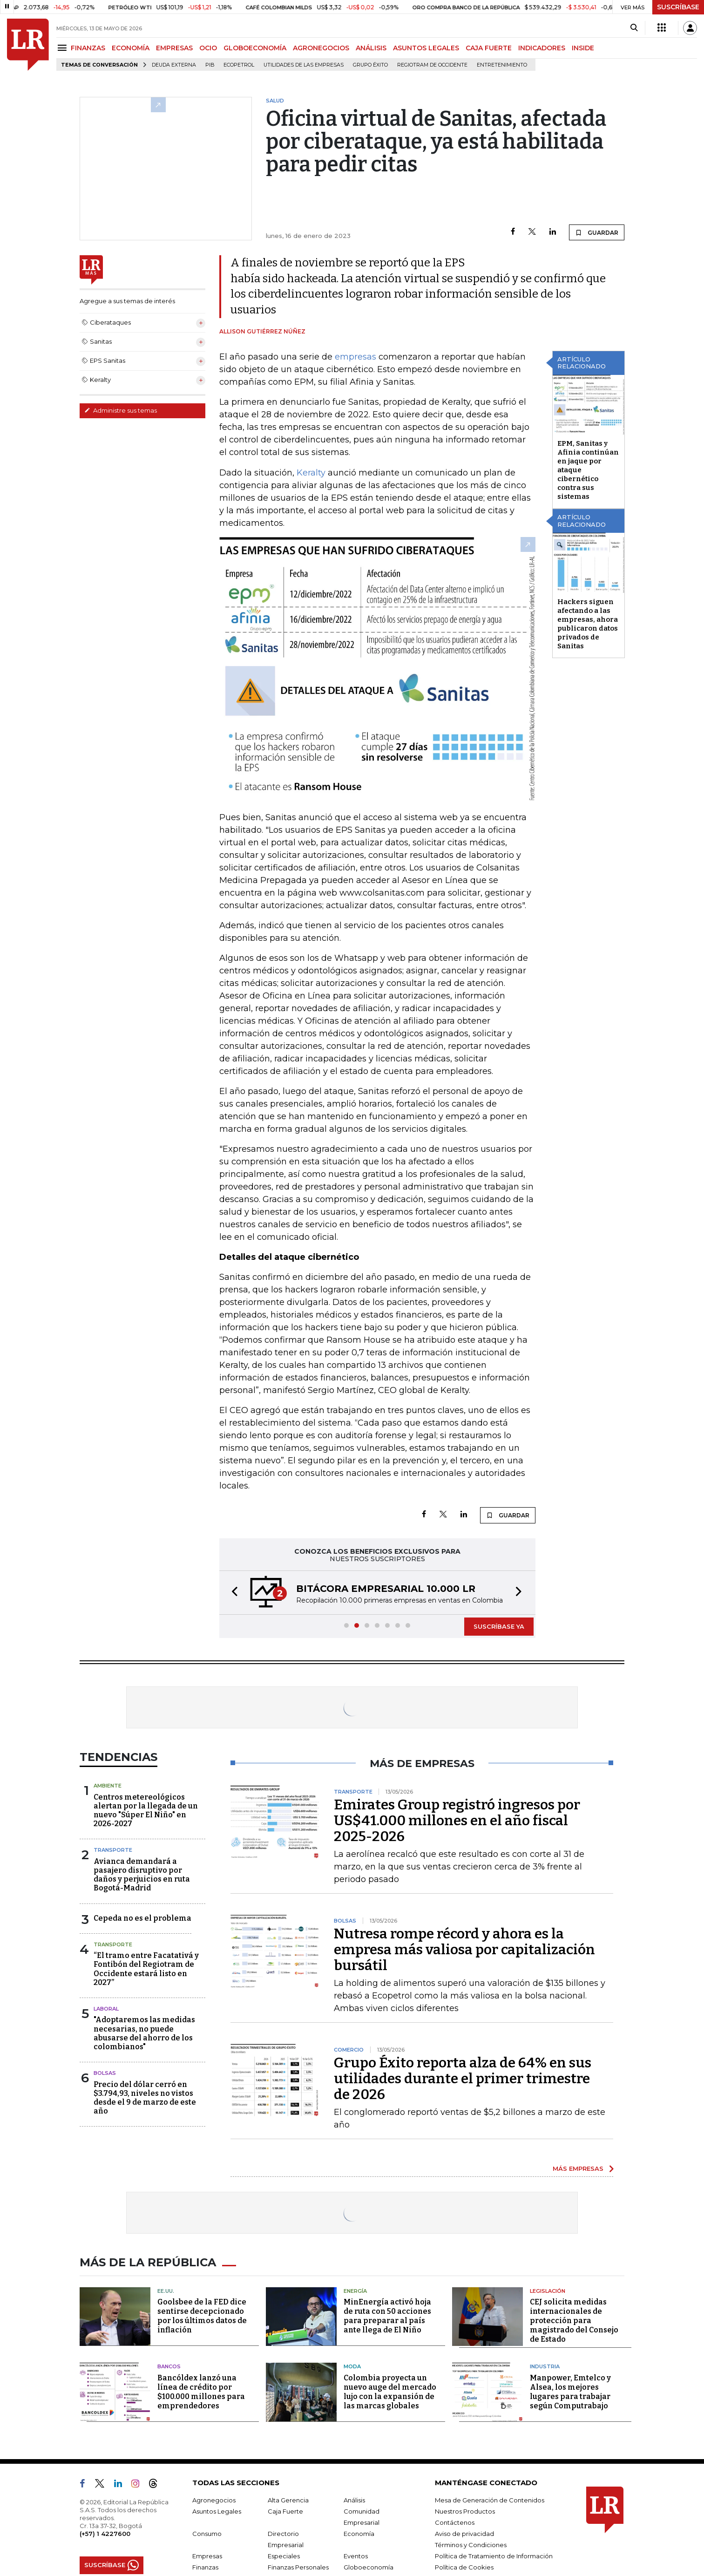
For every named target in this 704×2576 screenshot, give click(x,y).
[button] (231, 1592)
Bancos (169, 2366)
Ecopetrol (238, 65)
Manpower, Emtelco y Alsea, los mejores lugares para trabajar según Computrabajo (570, 2391)
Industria (545, 2366)
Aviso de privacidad (464, 2533)
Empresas (207, 2556)
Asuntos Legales (216, 2511)
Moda (352, 2366)
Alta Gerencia (288, 2500)
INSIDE (583, 48)
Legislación (547, 2291)
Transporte (113, 1850)
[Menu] (63, 47)
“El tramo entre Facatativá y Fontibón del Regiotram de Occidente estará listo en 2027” (146, 1969)
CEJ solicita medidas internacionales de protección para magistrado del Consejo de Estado (574, 2320)
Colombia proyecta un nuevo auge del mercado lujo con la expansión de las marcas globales (390, 2391)
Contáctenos (454, 2522)
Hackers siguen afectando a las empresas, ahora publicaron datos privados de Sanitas (587, 624)
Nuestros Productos (465, 2511)
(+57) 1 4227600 (105, 2533)
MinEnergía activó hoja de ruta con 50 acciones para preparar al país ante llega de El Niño (387, 2315)
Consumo (207, 2533)
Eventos (356, 2556)
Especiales (284, 2556)
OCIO (208, 48)
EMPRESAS (174, 48)
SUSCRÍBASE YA (499, 1626)
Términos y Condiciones (471, 2545)
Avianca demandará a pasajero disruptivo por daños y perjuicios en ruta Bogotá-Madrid (142, 1875)
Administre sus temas (120, 410)
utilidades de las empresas (304, 65)
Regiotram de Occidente (432, 65)
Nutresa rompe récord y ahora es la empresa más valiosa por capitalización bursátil (464, 1949)
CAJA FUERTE (489, 48)
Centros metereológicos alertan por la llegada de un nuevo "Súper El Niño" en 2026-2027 (146, 1810)
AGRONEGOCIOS (321, 48)
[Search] (634, 28)
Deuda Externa (174, 65)
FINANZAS (88, 48)
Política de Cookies (464, 2567)
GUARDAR (596, 232)
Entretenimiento (502, 65)
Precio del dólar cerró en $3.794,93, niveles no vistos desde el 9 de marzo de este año (145, 2098)
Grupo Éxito (370, 65)
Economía (359, 2533)
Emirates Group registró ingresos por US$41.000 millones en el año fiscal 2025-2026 (457, 1820)
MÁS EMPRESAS (578, 2168)
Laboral (106, 2008)
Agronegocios (214, 2500)
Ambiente (108, 1785)
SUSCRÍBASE (678, 7)
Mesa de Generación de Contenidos (489, 2500)
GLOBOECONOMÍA (254, 48)
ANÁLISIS (371, 48)
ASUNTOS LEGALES (426, 48)
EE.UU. (165, 2291)
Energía (355, 2291)
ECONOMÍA (130, 48)
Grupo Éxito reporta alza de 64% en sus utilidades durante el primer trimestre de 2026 (462, 2078)
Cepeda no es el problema (142, 1918)
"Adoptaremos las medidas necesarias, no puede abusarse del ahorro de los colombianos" (144, 2033)
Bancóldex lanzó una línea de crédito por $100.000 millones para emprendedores (201, 2391)
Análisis (354, 2500)
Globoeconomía (368, 2567)
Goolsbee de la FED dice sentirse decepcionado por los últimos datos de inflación (202, 2315)
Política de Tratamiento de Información (494, 2556)
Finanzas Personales (298, 2567)
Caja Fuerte (285, 2511)
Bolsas (105, 2073)
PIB (209, 65)
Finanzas (205, 2567)
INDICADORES (541, 48)
